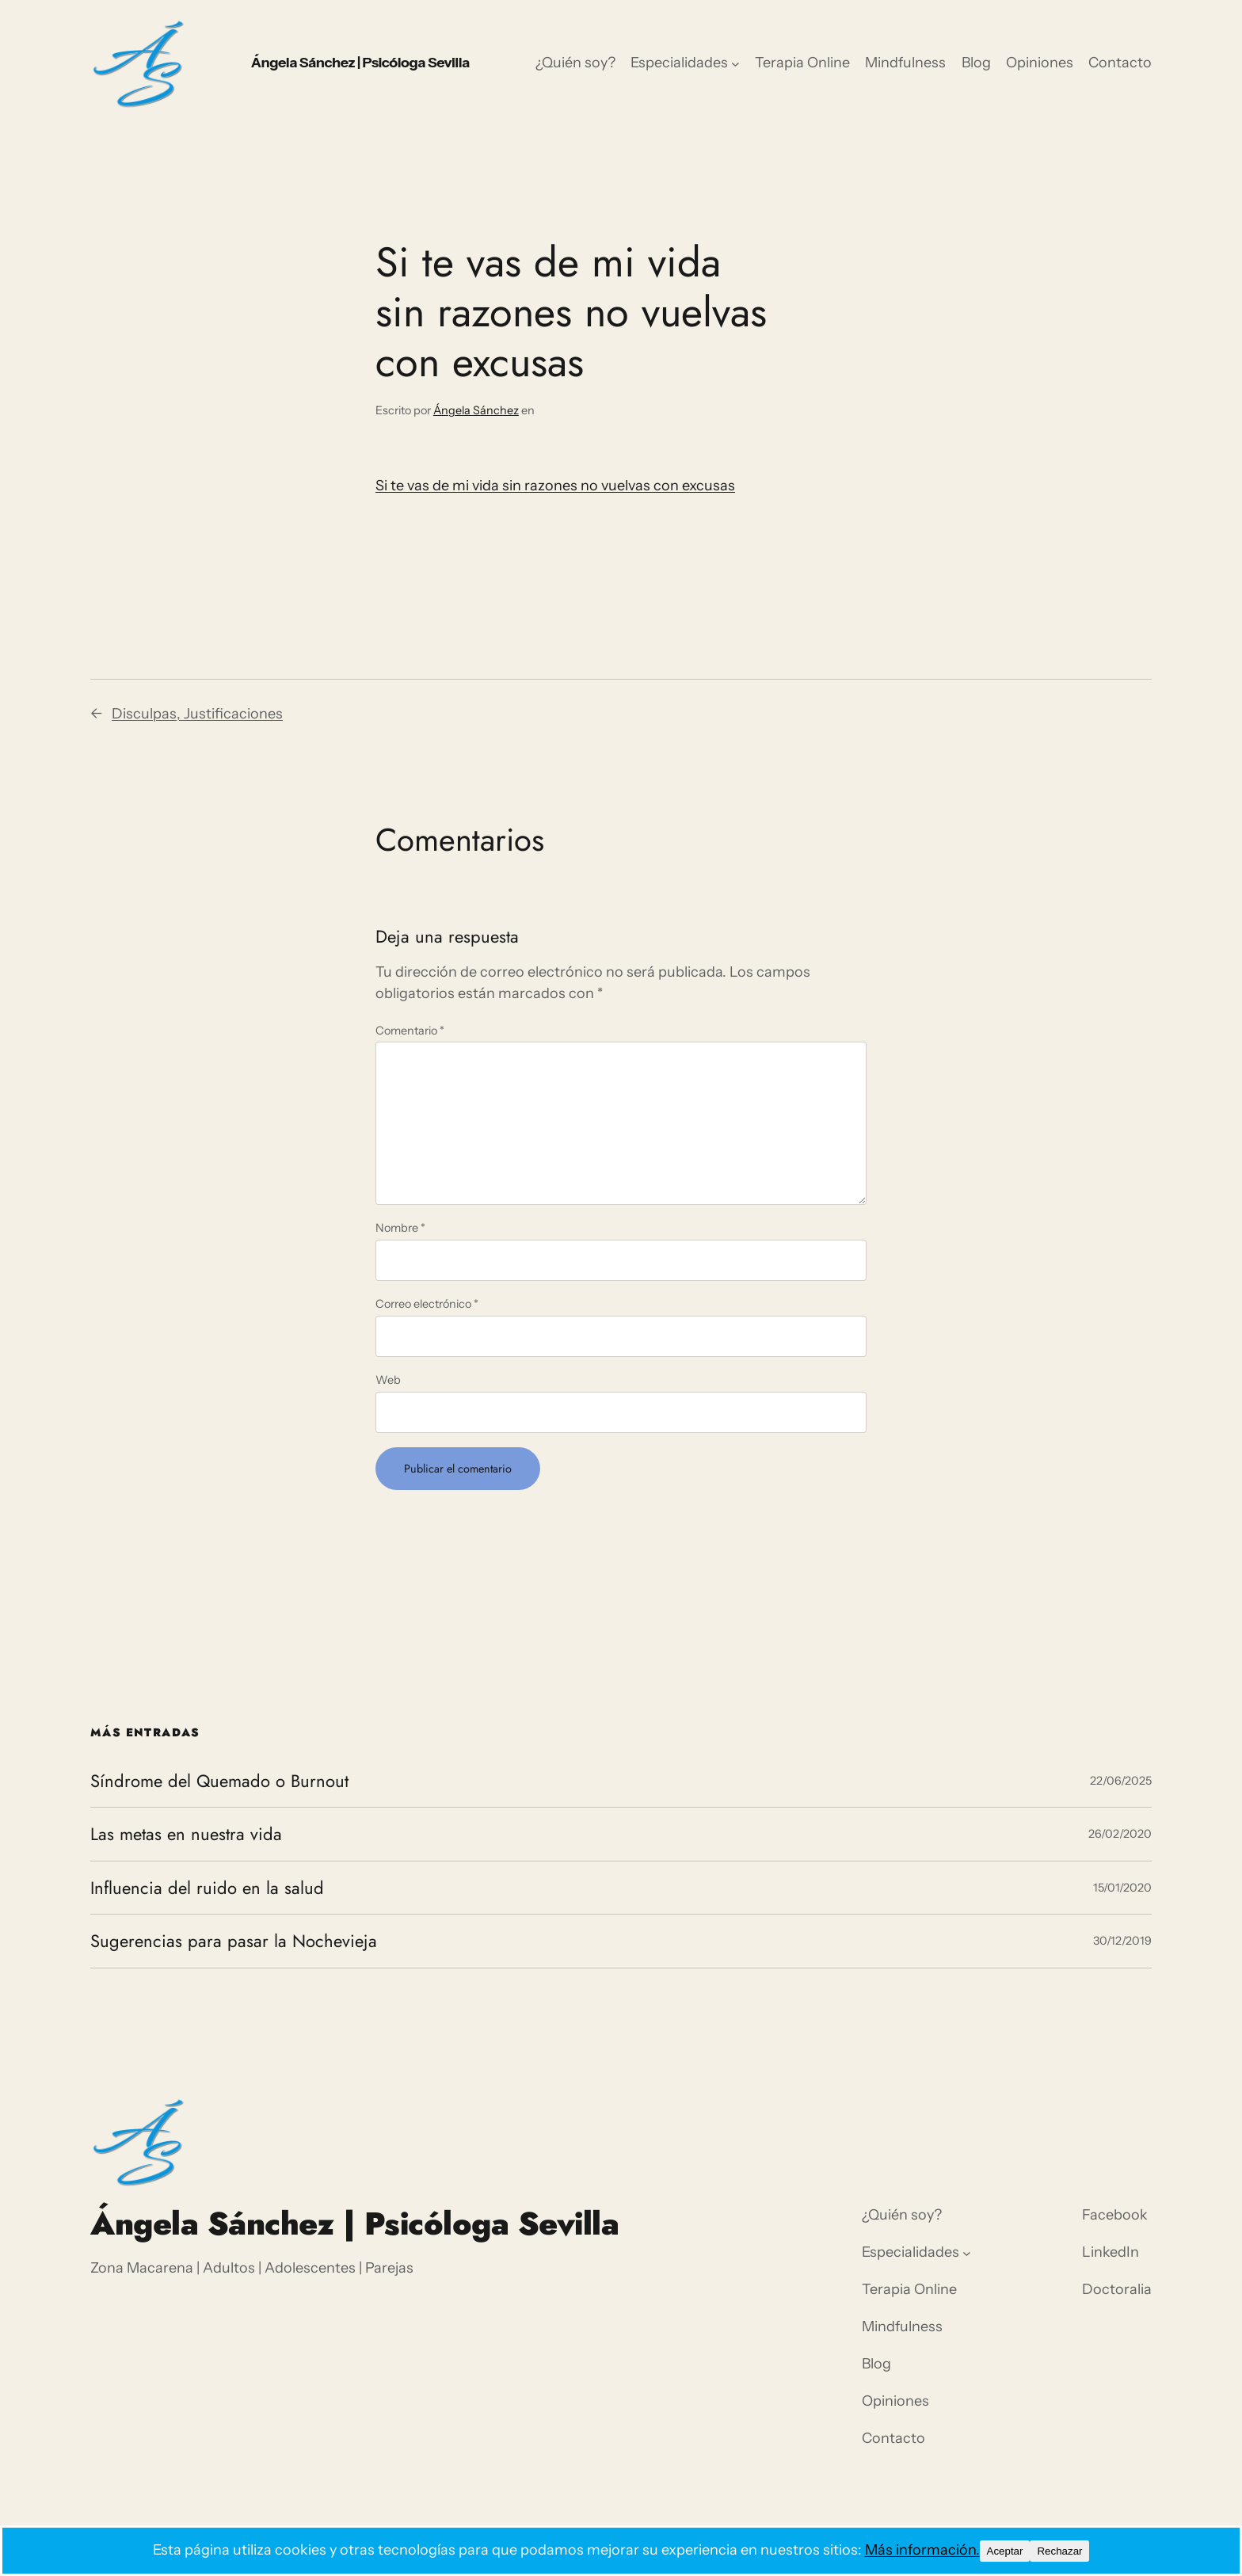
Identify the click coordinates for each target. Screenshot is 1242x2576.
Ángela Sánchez (476, 410)
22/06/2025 (1121, 1781)
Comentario (409, 1030)
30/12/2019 (1122, 1941)
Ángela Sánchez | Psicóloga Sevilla (360, 62)
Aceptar (1005, 2551)
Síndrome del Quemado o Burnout (219, 1780)
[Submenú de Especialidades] (735, 63)
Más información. (922, 2550)
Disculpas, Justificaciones (197, 713)
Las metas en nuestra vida (186, 1833)
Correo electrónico (426, 1304)
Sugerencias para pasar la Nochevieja (233, 1940)
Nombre (400, 1228)
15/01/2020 (1122, 1888)
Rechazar (1059, 2551)
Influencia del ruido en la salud (207, 1887)
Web (388, 1380)
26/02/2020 (1120, 1834)
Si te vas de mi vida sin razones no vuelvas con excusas (555, 485)
